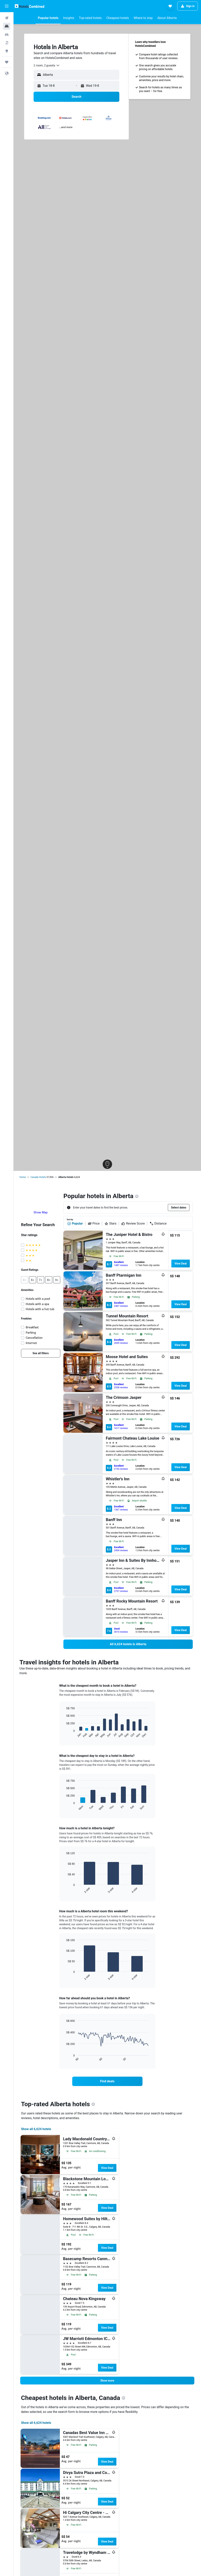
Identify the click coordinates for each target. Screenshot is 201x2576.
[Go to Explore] (7, 51)
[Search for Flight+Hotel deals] (7, 43)
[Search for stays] (7, 26)
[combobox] (47, 65)
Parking (31, 1332)
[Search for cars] (7, 34)
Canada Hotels (38, 1177)
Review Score (133, 1224)
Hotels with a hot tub (40, 1309)
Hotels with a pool (38, 1299)
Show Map (41, 1212)
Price (94, 1224)
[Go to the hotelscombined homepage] (29, 6)
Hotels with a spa (37, 1304)
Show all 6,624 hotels (36, 2129)
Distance (158, 1224)
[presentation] (137, 1196)
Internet (31, 1343)
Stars (110, 1224)
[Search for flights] (7, 18)
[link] (40, 1353)
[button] (6, 6)
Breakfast (32, 1327)
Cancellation (34, 1338)
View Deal (181, 1263)
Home (22, 1177)
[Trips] (7, 62)
